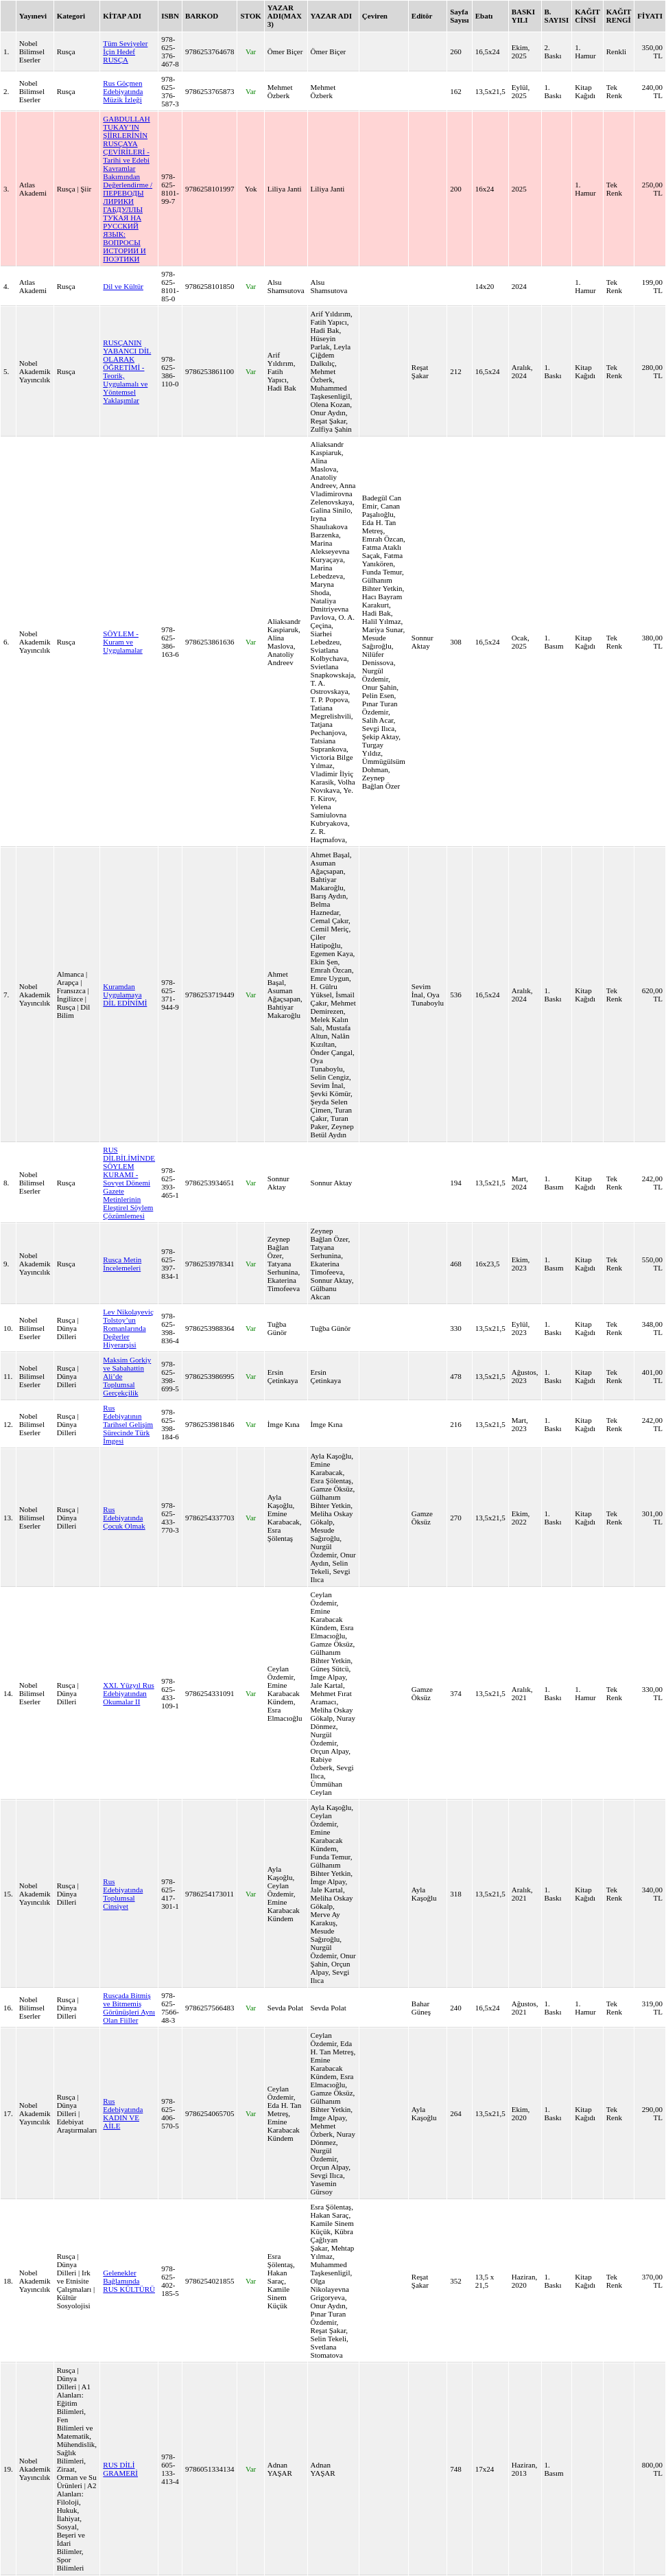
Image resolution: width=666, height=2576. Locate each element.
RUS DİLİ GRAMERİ (120, 2469)
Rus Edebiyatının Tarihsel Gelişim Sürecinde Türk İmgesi (128, 1424)
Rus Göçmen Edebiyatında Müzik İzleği (123, 91)
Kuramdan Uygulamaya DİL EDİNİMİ (125, 994)
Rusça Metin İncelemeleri (122, 1263)
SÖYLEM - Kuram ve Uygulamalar (122, 641)
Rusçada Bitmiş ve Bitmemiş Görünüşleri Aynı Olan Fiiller (129, 2007)
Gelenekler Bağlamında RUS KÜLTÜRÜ (129, 2280)
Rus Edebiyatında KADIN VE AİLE (123, 2113)
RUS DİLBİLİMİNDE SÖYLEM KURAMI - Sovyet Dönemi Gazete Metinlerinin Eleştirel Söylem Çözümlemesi (129, 1183)
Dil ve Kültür (123, 286)
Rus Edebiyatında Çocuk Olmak (124, 1517)
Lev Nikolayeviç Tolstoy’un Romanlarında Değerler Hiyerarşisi (128, 1328)
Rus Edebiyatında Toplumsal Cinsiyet (123, 1893)
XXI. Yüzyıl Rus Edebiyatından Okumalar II (128, 1693)
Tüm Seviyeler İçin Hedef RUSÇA (125, 51)
